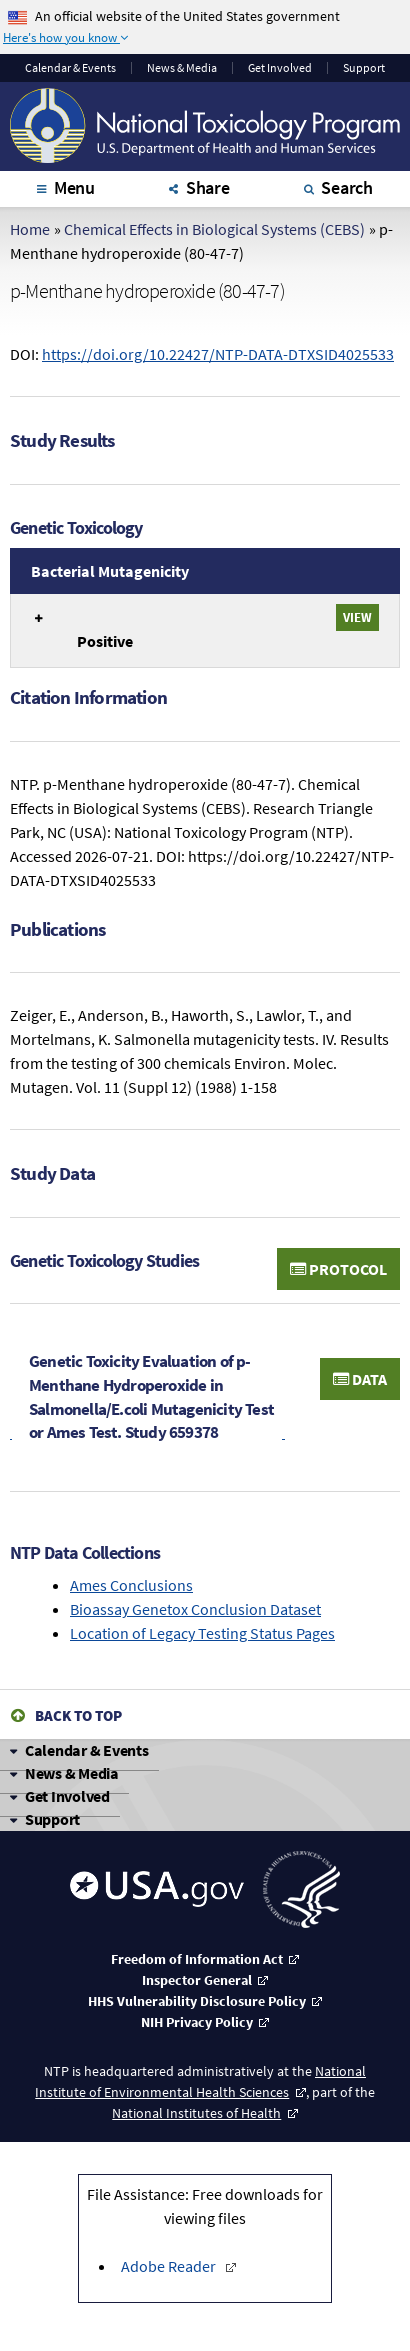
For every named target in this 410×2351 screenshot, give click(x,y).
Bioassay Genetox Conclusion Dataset (195, 1609)
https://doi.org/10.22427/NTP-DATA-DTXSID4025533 (218, 354)
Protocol (338, 1269)
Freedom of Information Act (197, 1959)
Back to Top (78, 1715)
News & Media (182, 68)
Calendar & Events (87, 1750)
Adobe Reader (170, 2266)
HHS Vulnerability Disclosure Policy (197, 2001)
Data (360, 1379)
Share (208, 187)
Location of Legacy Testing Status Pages (202, 1633)
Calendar (70, 68)
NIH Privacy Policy (197, 2022)
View (357, 617)
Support (364, 68)
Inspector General (197, 1980)
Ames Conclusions (131, 1585)
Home (30, 229)
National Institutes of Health (196, 2113)
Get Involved (280, 68)
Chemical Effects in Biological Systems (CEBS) (214, 229)
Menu (74, 187)
